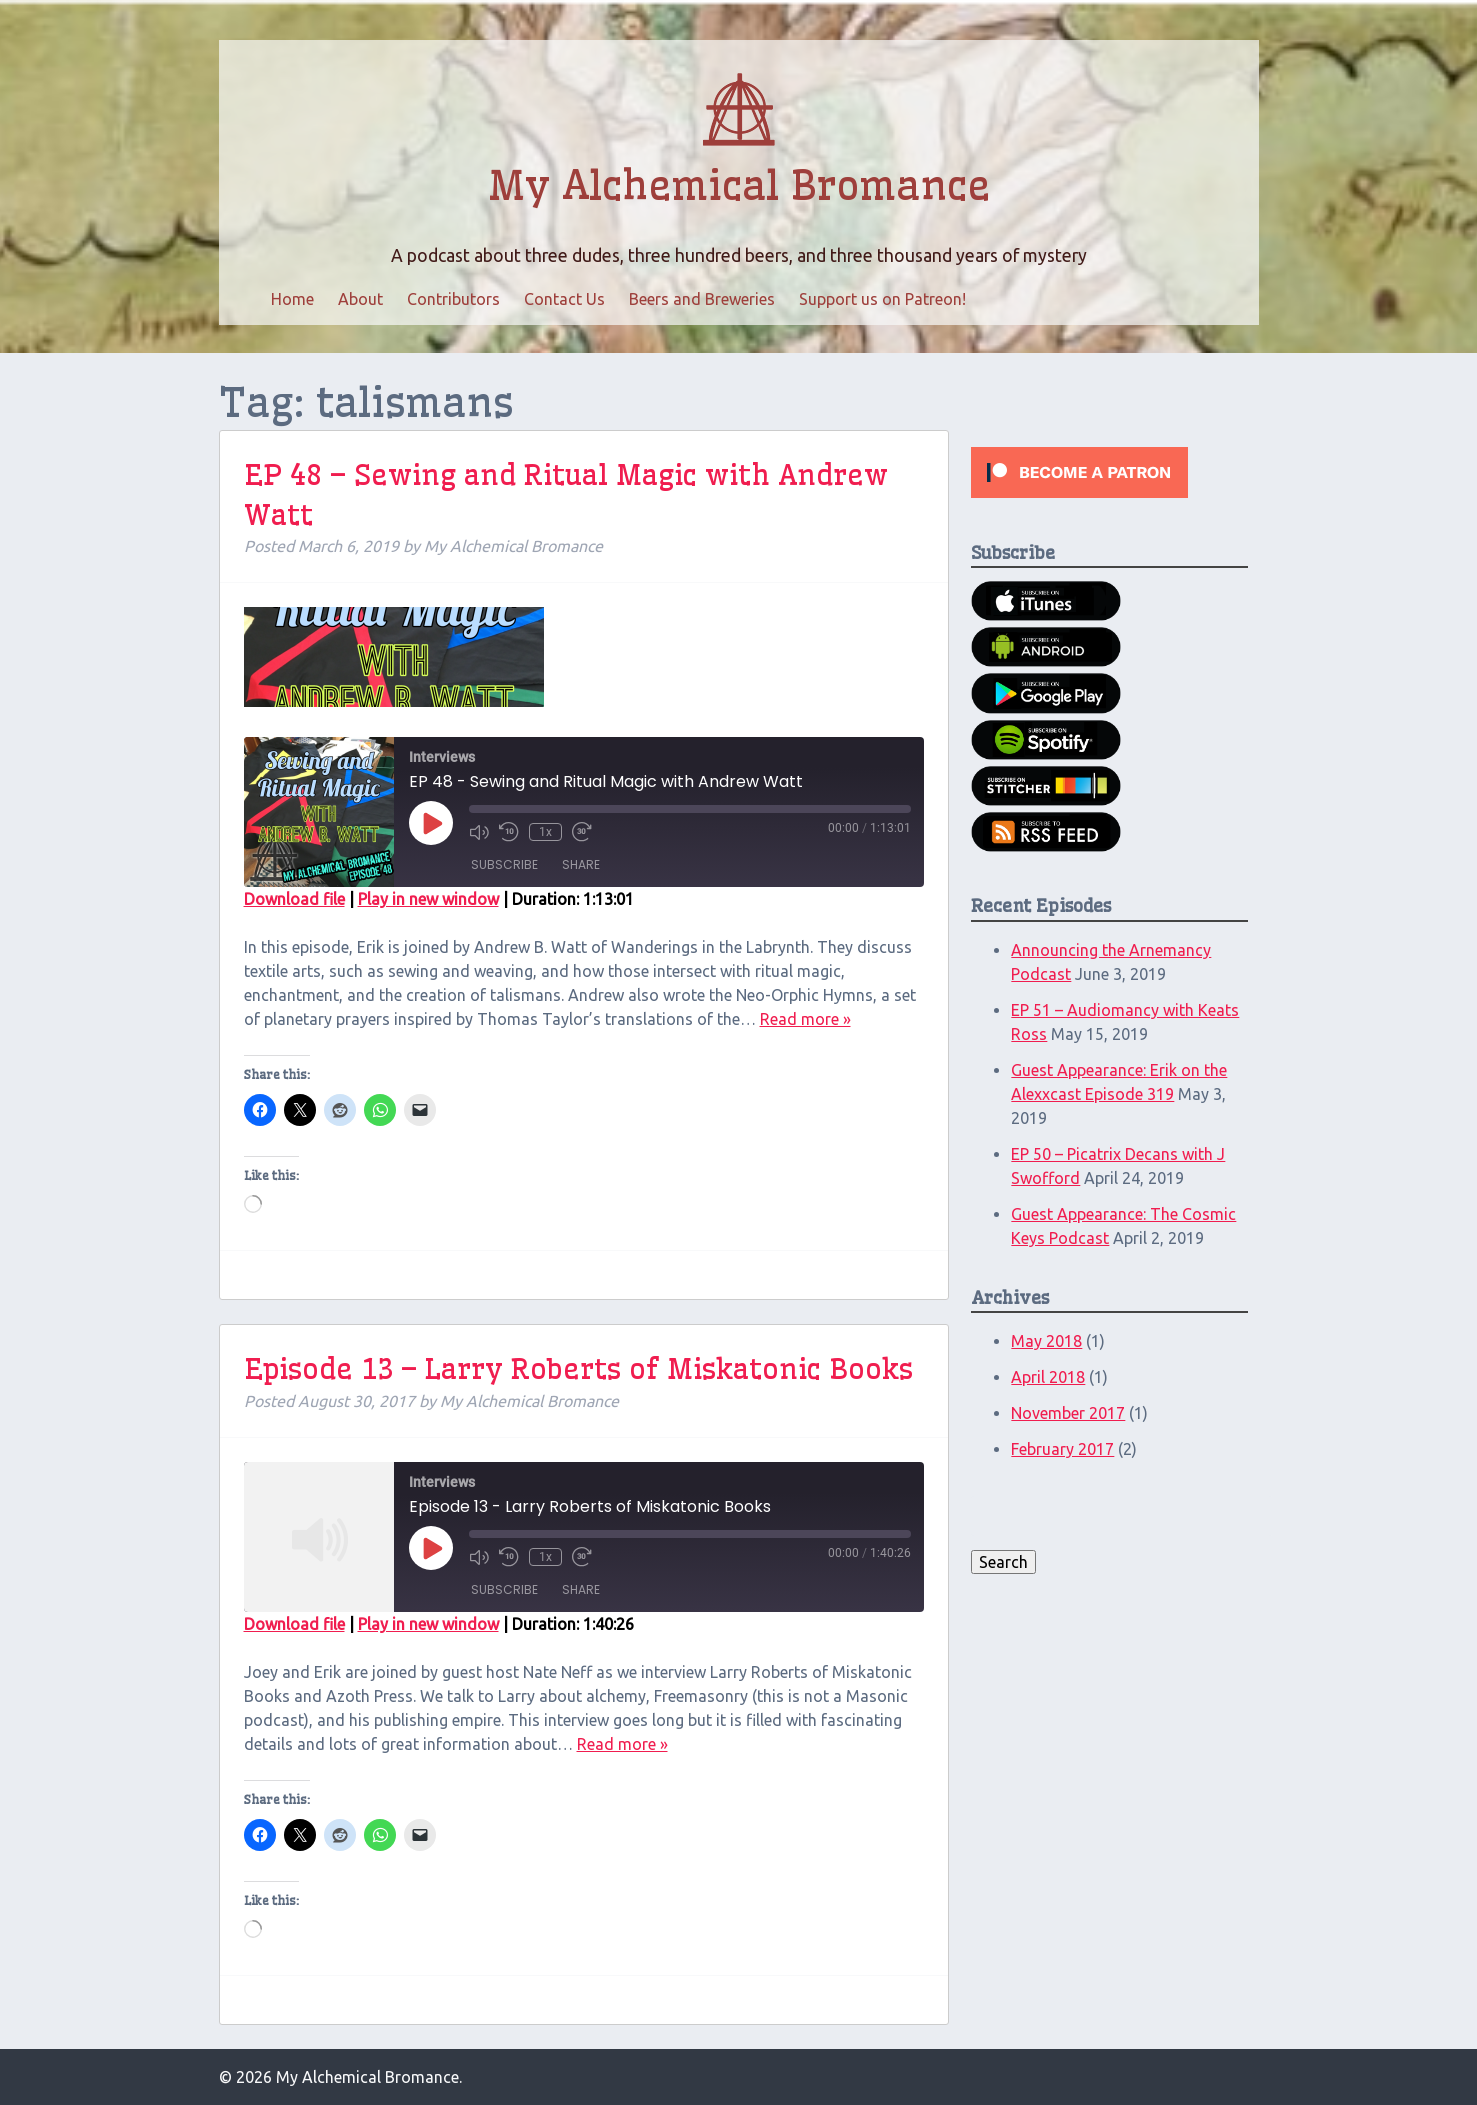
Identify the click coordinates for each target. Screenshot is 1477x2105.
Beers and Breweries (702, 299)
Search (1003, 1562)
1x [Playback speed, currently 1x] (545, 832)
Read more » (805, 1019)
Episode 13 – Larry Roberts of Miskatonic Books (578, 1368)
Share (581, 864)
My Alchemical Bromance (739, 186)
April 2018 (1048, 1377)
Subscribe (504, 864)
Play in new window (428, 899)
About (360, 299)
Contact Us (564, 299)
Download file (294, 899)
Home (292, 299)
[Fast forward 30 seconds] (582, 832)
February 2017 (1062, 1449)
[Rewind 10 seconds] (509, 832)
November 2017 (1068, 1413)
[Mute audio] (479, 832)
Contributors (453, 299)
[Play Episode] (431, 823)
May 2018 (1046, 1341)
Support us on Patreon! (882, 299)
